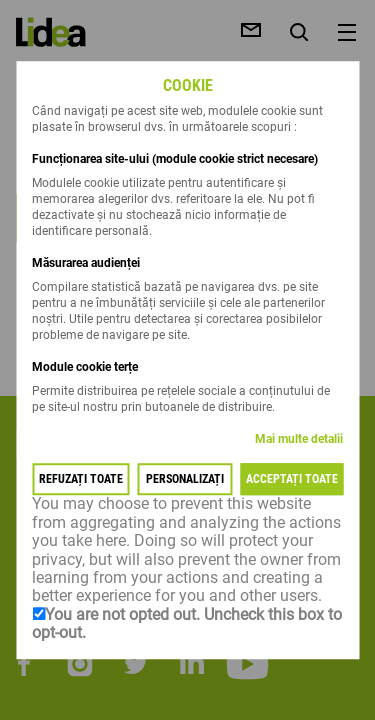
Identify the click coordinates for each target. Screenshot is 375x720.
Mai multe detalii (299, 440)
